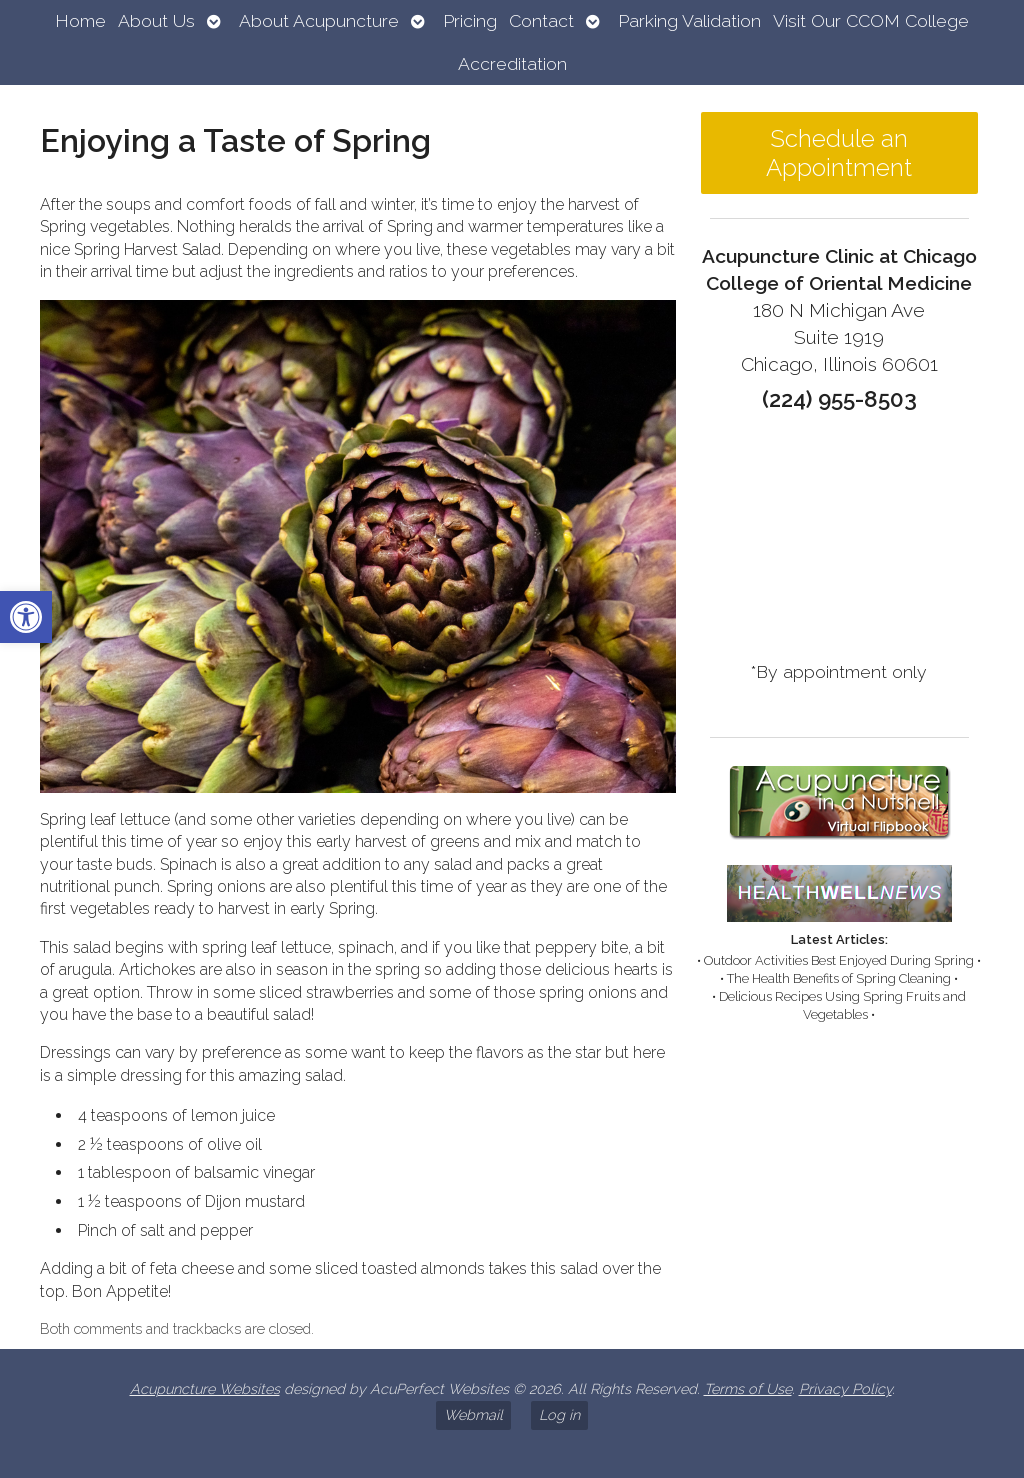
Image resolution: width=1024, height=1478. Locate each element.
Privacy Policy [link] (845, 1388)
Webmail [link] (473, 1414)
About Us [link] (156, 20)
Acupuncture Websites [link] (205, 1388)
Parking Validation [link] (689, 20)
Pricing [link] (470, 20)
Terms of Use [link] (748, 1388)
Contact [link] (541, 20)
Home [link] (80, 20)
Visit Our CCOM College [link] (871, 20)
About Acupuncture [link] (319, 20)
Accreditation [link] (512, 63)
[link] (26, 617)
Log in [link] (559, 1414)
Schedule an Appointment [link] (839, 153)
